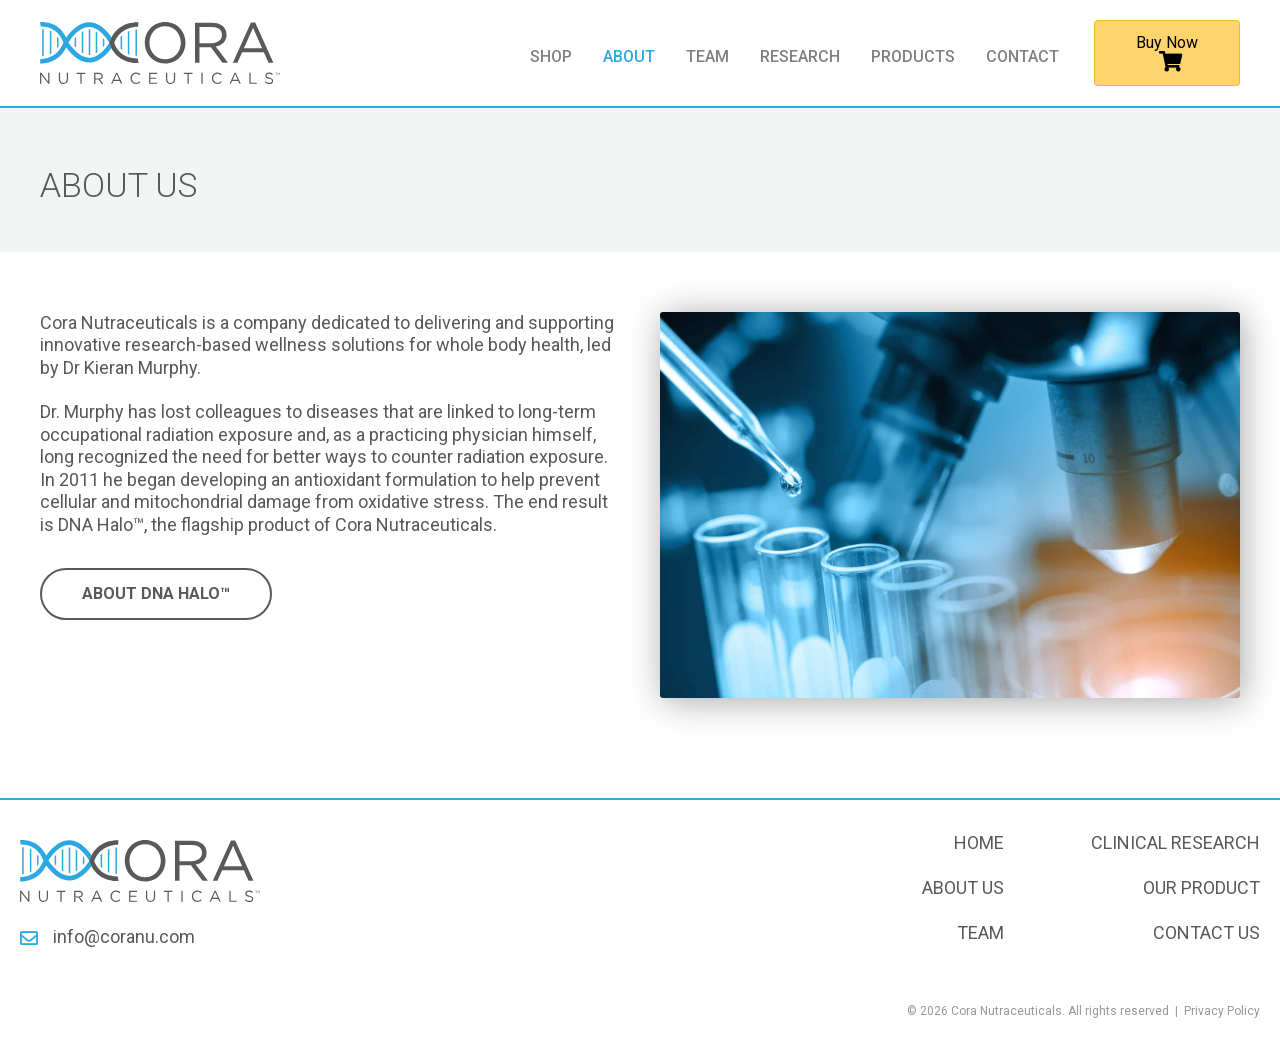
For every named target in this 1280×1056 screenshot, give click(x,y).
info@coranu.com (124, 936)
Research (800, 57)
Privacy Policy (1222, 1011)
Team (707, 57)
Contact (1022, 57)
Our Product (1201, 887)
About (629, 57)
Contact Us (1206, 932)
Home (979, 842)
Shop (551, 57)
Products (913, 57)
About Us (963, 887)
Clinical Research (1175, 842)
